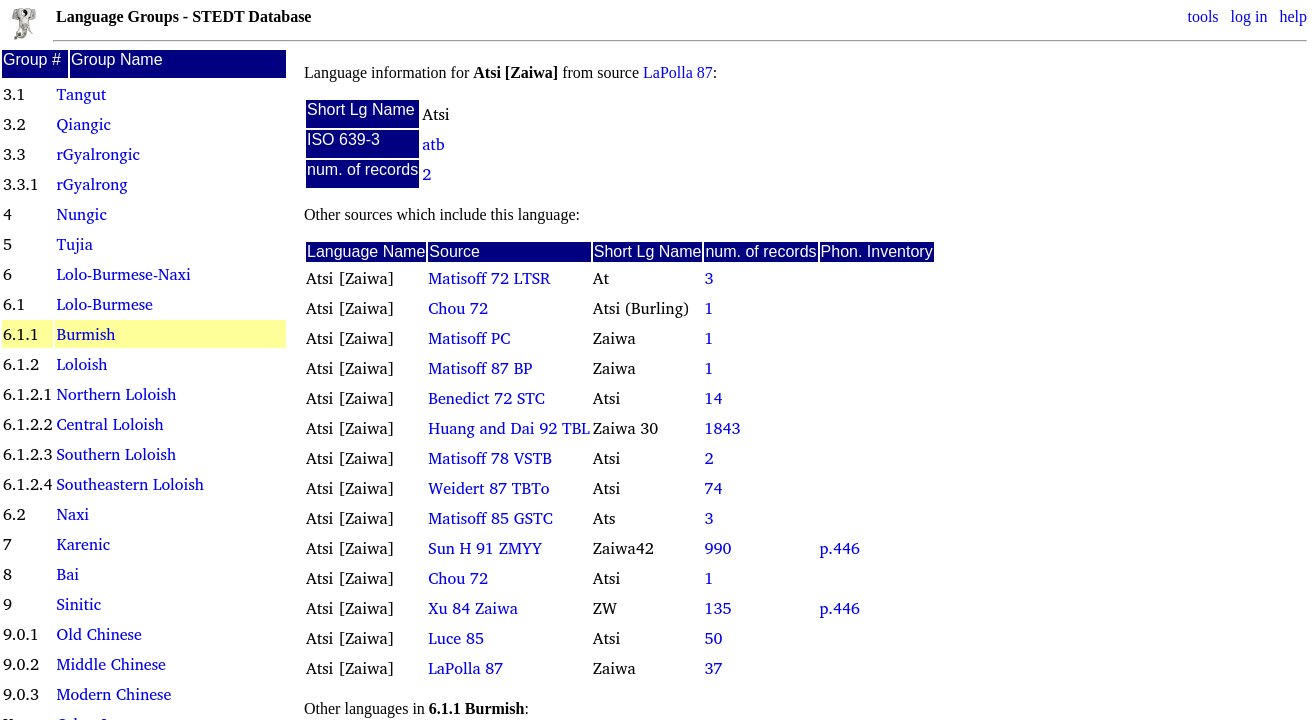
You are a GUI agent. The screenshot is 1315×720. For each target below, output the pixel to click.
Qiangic (83, 124)
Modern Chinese (113, 694)
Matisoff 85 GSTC (490, 518)
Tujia (74, 244)
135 (717, 608)
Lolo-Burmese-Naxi (123, 274)
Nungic (81, 214)
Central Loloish (109, 424)
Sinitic (78, 604)
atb (433, 144)
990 (717, 548)
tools (1202, 16)
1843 (722, 428)
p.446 (840, 548)
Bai (67, 574)
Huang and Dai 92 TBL (508, 428)
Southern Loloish (116, 454)
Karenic (83, 544)
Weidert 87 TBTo (488, 488)
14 (713, 398)
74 (713, 488)
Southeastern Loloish (129, 484)
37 (713, 668)
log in (1249, 16)
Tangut (81, 94)
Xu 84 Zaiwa (473, 608)
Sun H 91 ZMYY (485, 548)
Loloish (81, 364)
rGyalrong (91, 184)
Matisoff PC (469, 338)
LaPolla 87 (678, 72)
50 (713, 638)
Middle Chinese (110, 664)
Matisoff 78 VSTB (490, 458)
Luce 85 (456, 638)
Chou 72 (458, 308)
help (1293, 16)
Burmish (85, 334)
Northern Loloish (116, 394)
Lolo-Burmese (104, 304)
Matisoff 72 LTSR (489, 278)
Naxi (72, 514)
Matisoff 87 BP (480, 368)
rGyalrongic (97, 154)
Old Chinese (98, 634)
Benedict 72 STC (486, 398)
